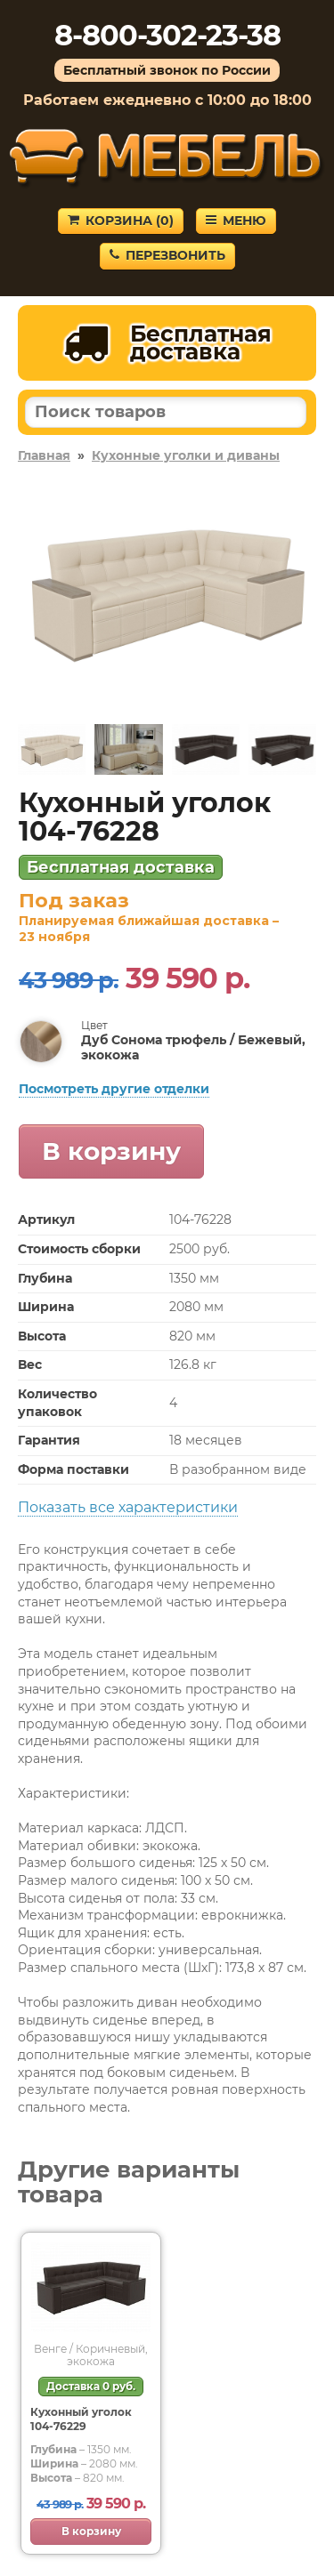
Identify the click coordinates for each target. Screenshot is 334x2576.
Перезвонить (167, 255)
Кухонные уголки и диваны (186, 455)
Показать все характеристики (128, 1507)
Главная (44, 455)
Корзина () (121, 221)
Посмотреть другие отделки (114, 1089)
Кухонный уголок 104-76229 (81, 2419)
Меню (236, 221)
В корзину (111, 1151)
